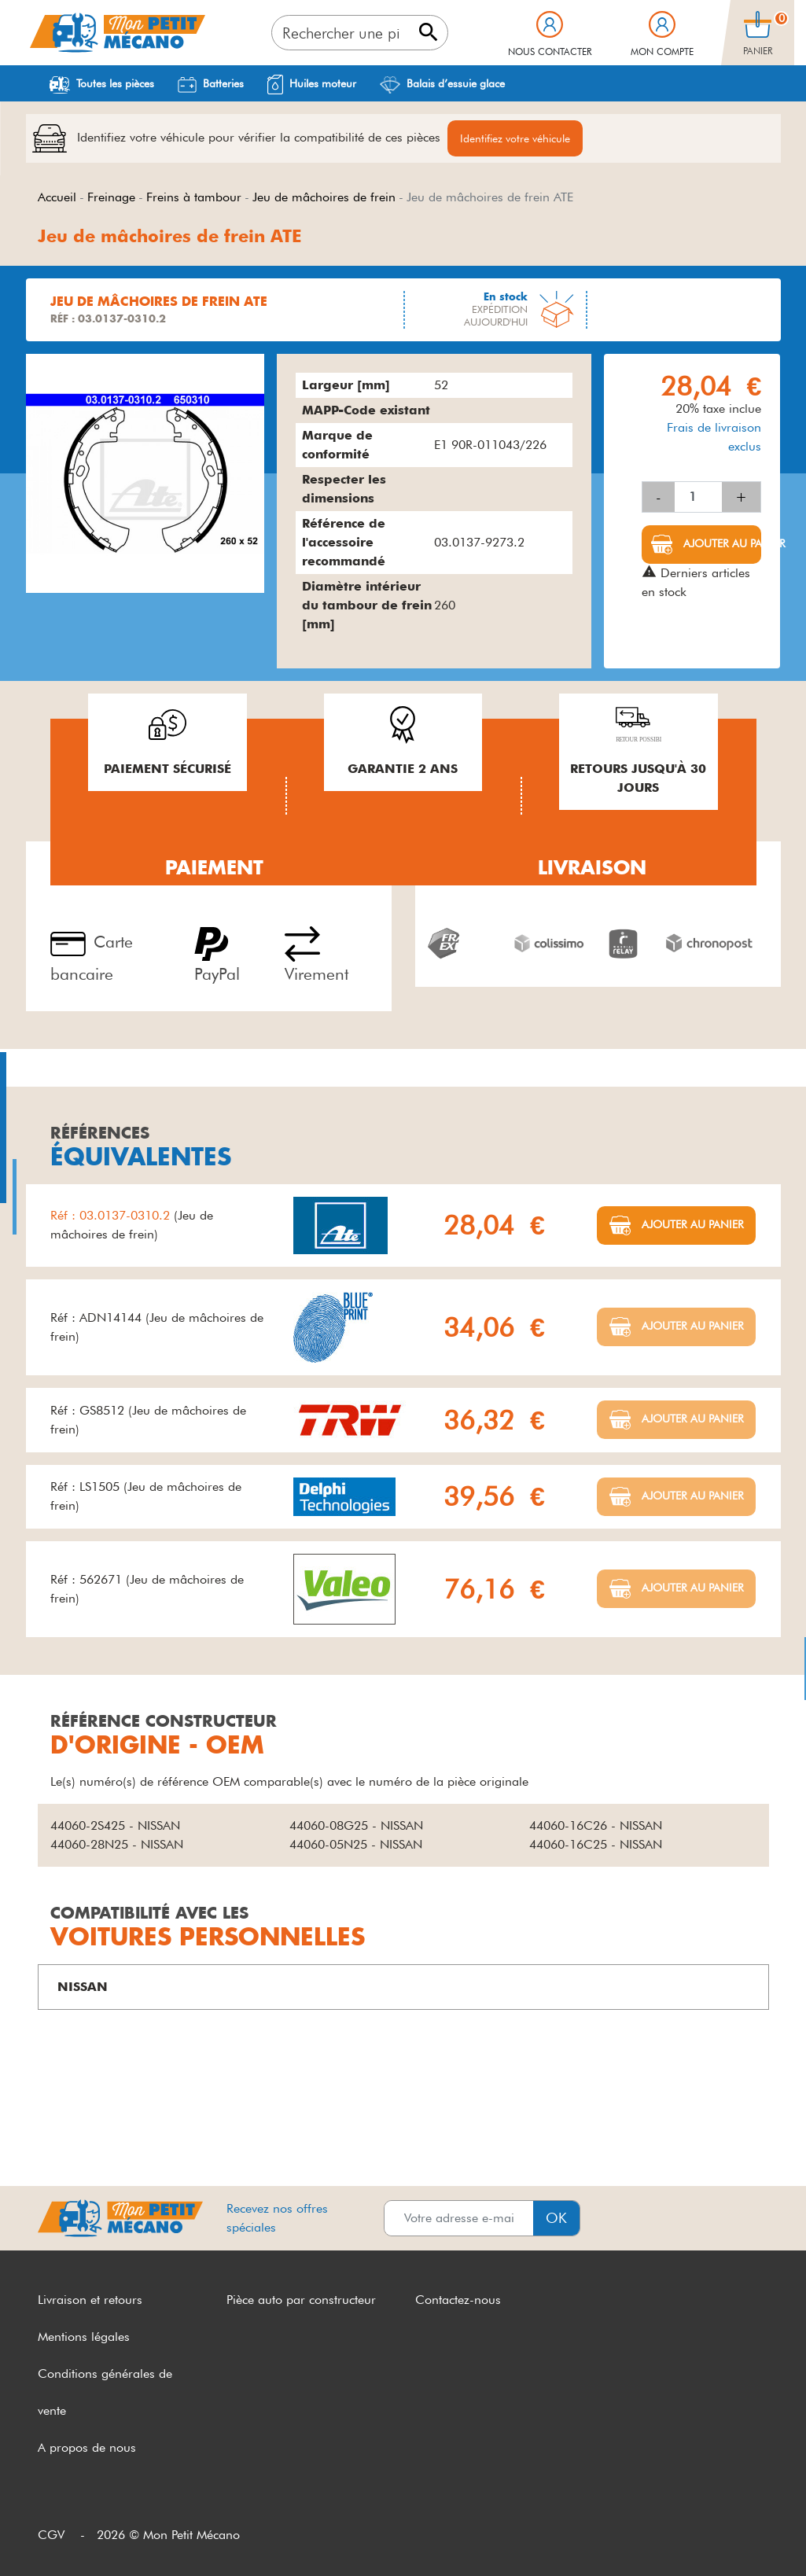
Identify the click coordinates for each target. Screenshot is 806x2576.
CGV (51, 2534)
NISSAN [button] (82, 1986)
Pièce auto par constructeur (301, 2299)
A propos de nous (87, 2447)
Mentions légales (84, 2336)
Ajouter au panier (720, 543)
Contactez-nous (458, 2299)
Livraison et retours (90, 2299)
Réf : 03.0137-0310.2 (112, 1215)
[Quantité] (698, 497)
